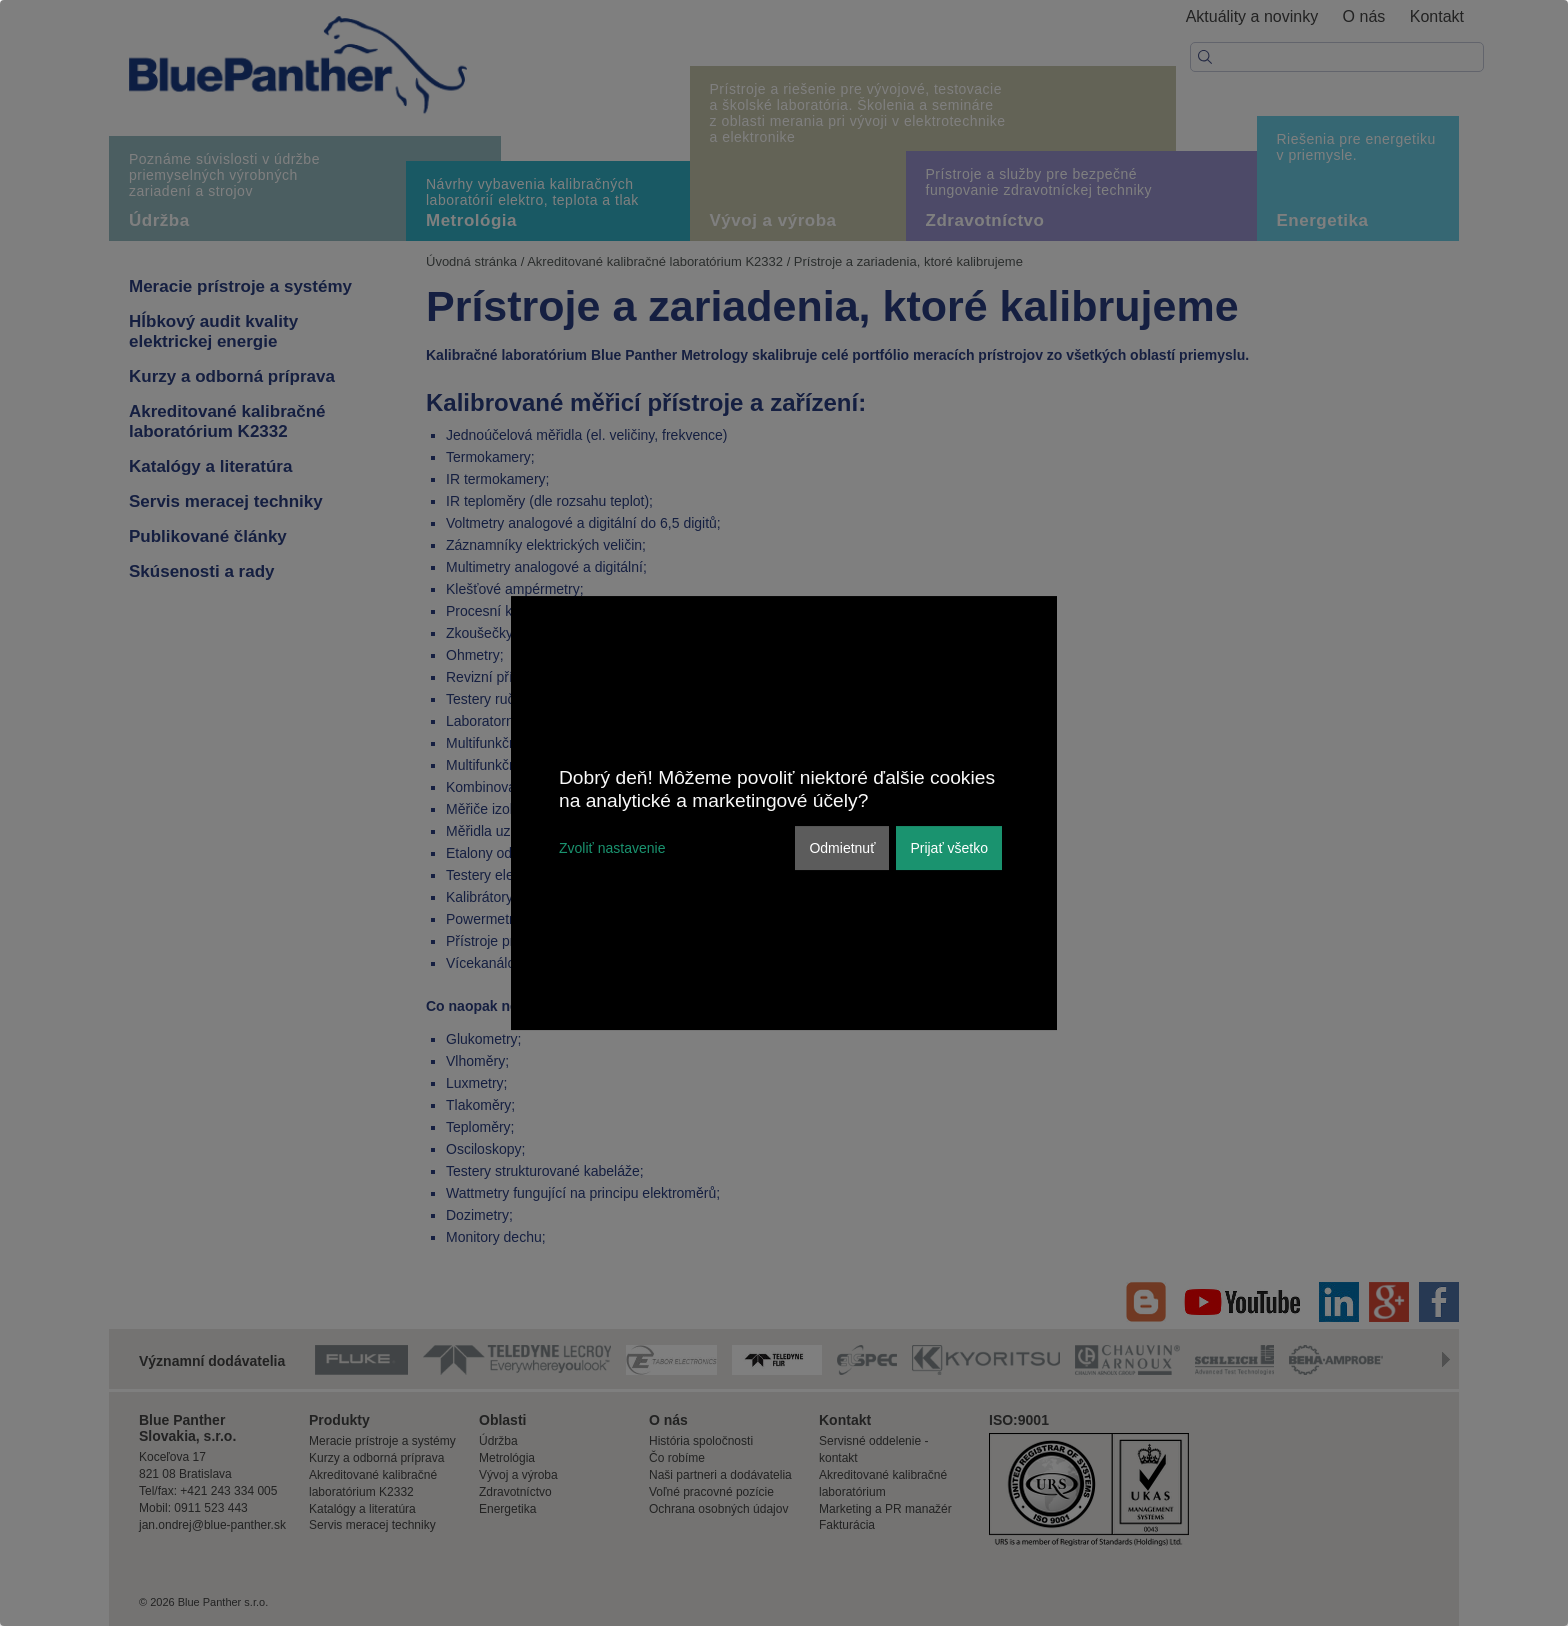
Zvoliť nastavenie (612, 848)
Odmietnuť (842, 848)
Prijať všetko (949, 848)
